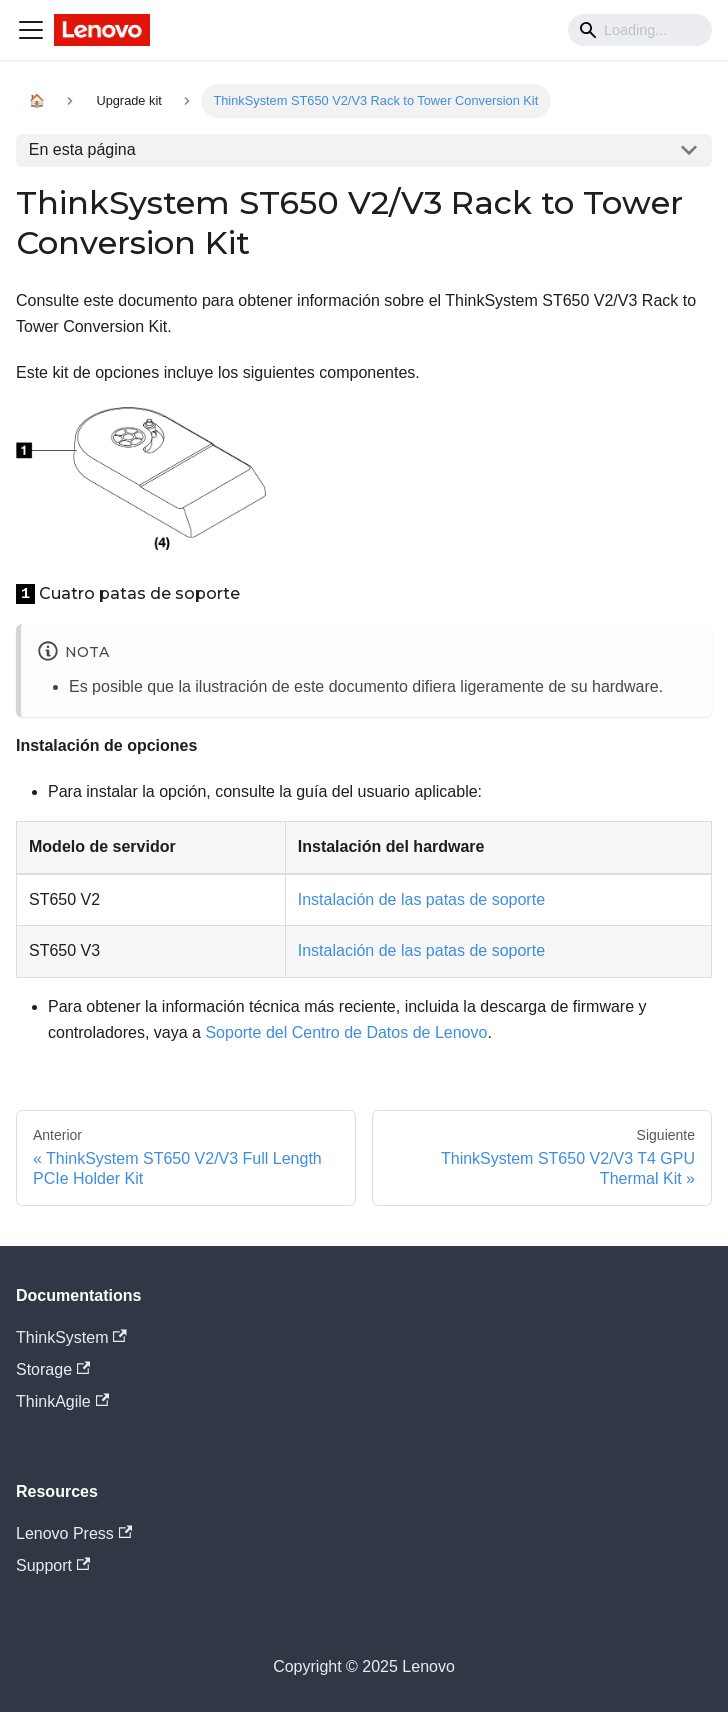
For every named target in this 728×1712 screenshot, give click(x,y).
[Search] (640, 30)
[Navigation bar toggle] (31, 30)
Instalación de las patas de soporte (421, 899)
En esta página (82, 149)
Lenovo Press (74, 1533)
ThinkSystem (71, 1337)
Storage (53, 1369)
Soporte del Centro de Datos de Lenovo (346, 1032)
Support (53, 1565)
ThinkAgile (62, 1401)
